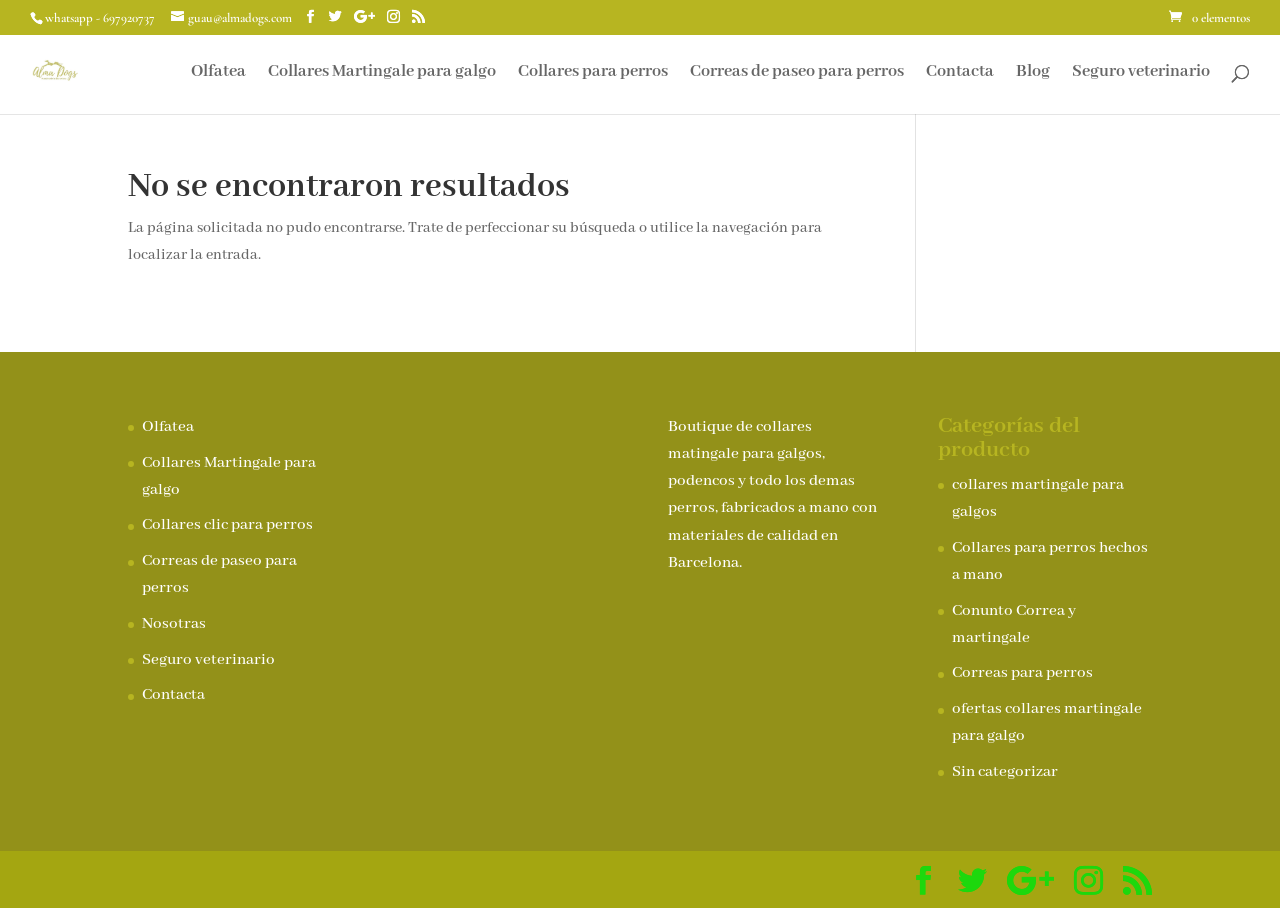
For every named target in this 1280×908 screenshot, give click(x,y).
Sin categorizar (1005, 772)
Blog (1033, 73)
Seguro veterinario (1141, 73)
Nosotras (174, 624)
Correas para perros (1022, 673)
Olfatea (218, 73)
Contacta (960, 73)
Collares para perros (593, 73)
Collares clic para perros (227, 525)
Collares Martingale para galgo (382, 73)
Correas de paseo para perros (797, 73)
